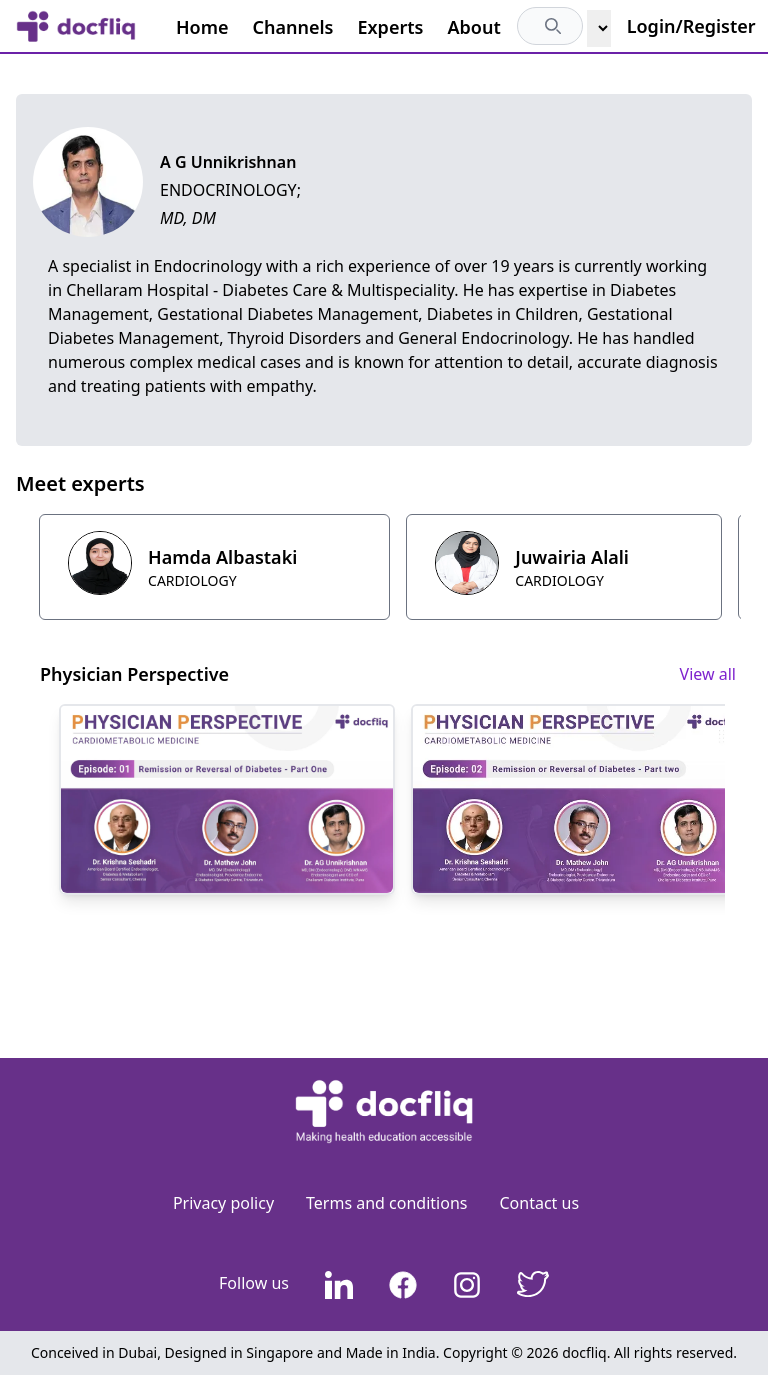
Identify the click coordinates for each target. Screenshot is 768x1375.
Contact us (539, 1203)
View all (708, 674)
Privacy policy (223, 1203)
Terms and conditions (386, 1203)
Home (202, 27)
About (473, 27)
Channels (293, 27)
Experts (391, 27)
